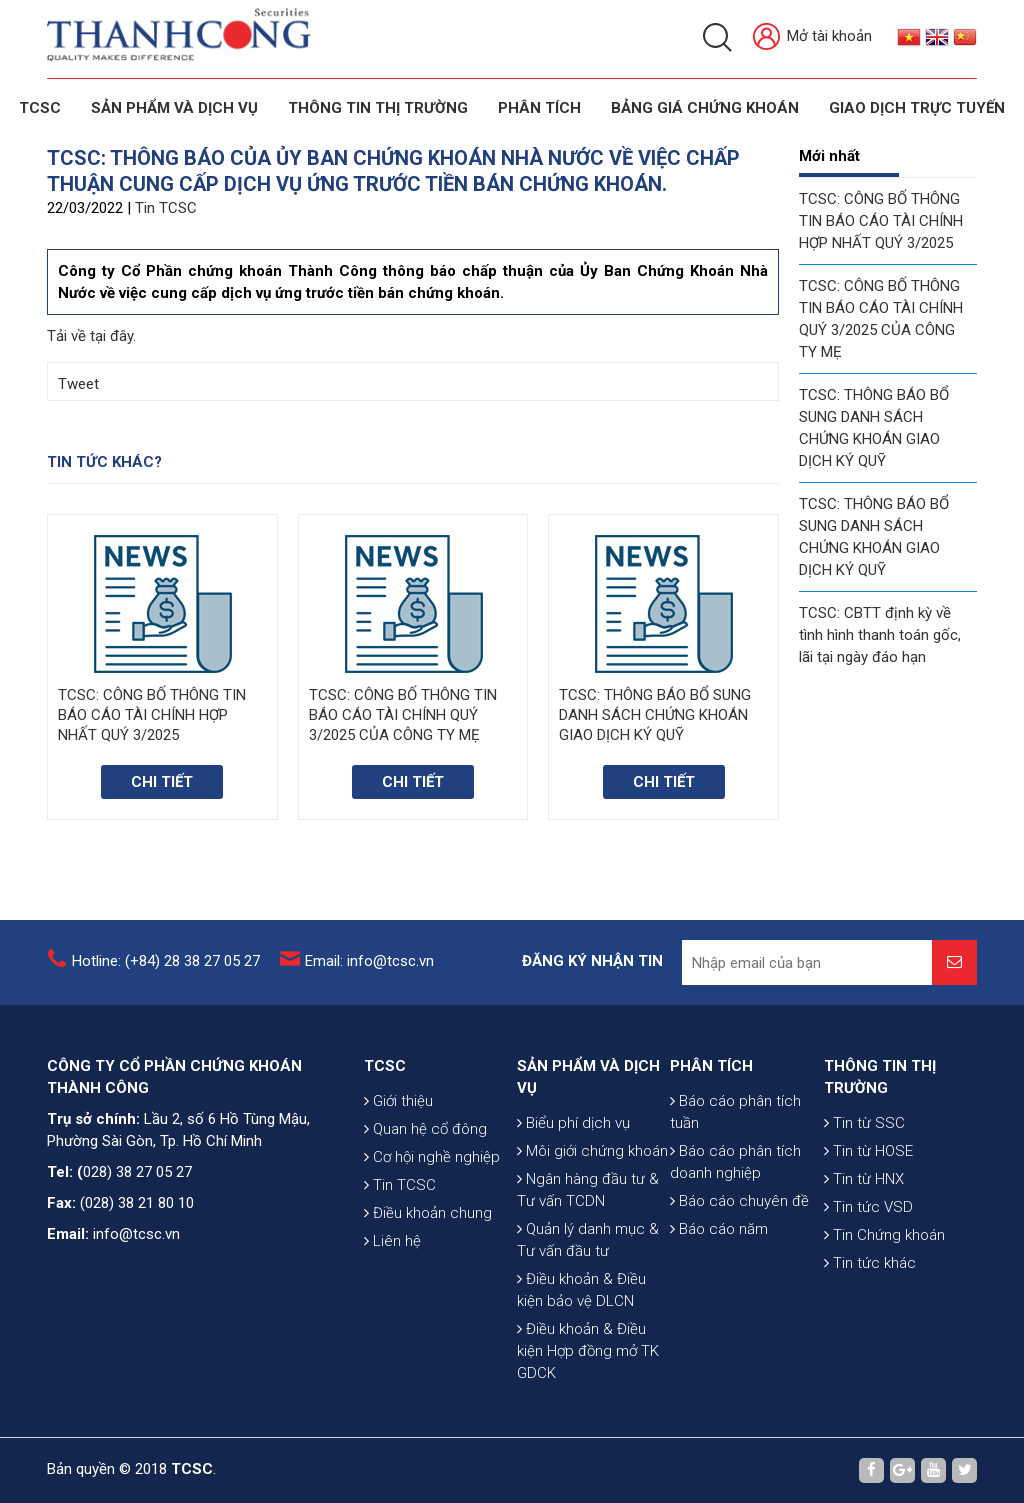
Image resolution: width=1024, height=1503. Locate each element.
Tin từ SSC (864, 1123)
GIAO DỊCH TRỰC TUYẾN (917, 108)
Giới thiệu (398, 1101)
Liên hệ (392, 1241)
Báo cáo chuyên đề (739, 1201)
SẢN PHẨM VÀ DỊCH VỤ (174, 108)
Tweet (78, 384)
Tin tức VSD (868, 1207)
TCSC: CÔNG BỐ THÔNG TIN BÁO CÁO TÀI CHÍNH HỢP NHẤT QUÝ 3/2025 (881, 221)
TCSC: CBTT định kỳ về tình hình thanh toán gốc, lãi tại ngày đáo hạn (880, 635)
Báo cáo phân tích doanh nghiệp (735, 1162)
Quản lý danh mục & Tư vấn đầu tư (588, 1240)
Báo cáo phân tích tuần (735, 1112)
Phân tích (539, 108)
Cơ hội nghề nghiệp (432, 1157)
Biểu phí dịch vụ (573, 1123)
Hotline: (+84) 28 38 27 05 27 (166, 961)
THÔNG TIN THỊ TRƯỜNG (378, 108)
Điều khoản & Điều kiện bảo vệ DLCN (581, 1290)
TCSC (40, 108)
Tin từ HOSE (868, 1151)
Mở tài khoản (812, 37)
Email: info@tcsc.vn (369, 961)
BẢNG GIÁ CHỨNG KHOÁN (705, 108)
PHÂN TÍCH (711, 1066)
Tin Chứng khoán (884, 1235)
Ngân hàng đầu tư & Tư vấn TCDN (588, 1190)
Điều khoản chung (428, 1213)
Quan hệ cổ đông (425, 1129)
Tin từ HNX (864, 1179)
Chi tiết (162, 782)
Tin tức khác (870, 1263)
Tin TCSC (166, 208)
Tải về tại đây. (91, 336)
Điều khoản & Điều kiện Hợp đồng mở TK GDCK (588, 1351)
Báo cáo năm (719, 1229)
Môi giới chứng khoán (592, 1151)
